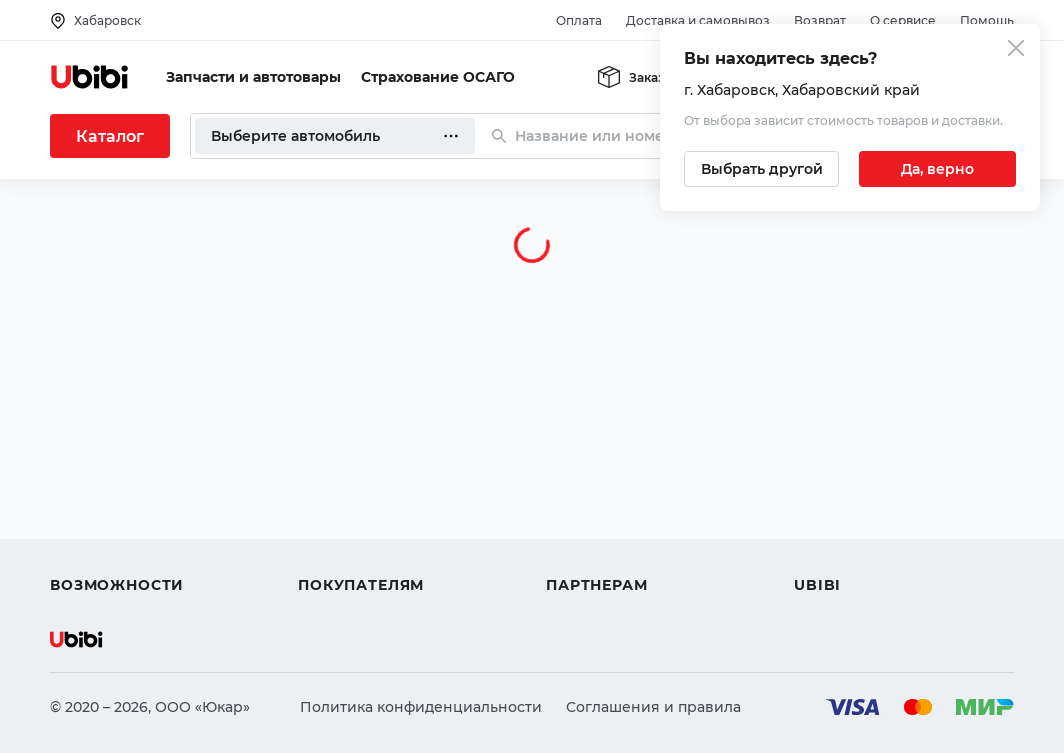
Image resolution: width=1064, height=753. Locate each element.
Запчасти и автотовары (253, 77)
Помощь (987, 20)
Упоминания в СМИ (868, 549)
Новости (825, 513)
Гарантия (333, 549)
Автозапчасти (101, 441)
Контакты (829, 477)
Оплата (579, 20)
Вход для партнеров (622, 513)
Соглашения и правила (653, 707)
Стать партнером (609, 549)
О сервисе (903, 20)
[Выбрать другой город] (761, 169)
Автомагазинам (604, 477)
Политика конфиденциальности (421, 707)
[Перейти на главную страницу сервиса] (90, 77)
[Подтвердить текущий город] (937, 169)
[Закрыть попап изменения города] (1016, 50)
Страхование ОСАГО (438, 77)
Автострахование (116, 477)
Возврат (820, 20)
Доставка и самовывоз (698, 20)
